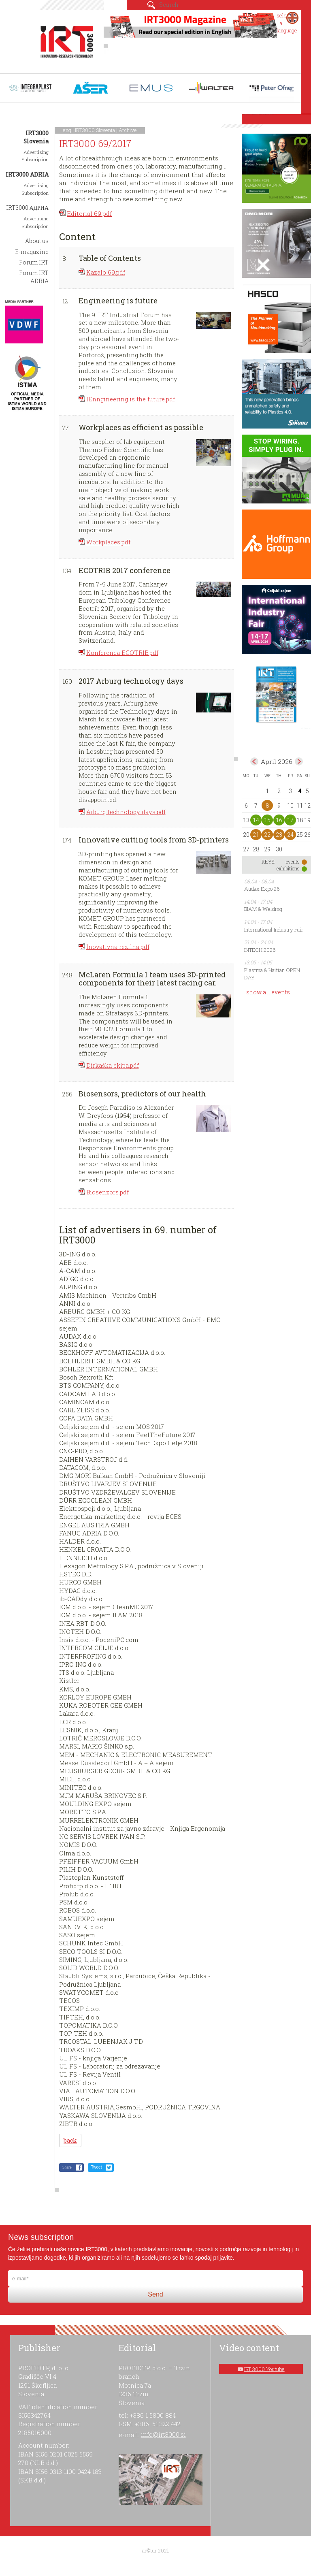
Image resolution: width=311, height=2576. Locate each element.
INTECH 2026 (260, 949)
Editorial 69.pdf (89, 213)
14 (256, 820)
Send (155, 2294)
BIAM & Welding (263, 909)
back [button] (70, 2140)
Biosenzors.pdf (107, 1192)
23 (279, 835)
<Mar (254, 761)
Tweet (96, 2167)
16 (279, 820)
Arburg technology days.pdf (126, 812)
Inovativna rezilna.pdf (117, 947)
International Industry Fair (273, 929)
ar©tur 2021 (155, 2550)
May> (299, 761)
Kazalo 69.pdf (105, 272)
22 (267, 835)
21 (256, 835)
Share (67, 2167)
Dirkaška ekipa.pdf (112, 1065)
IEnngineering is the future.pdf (130, 399)
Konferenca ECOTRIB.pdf (122, 653)
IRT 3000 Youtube (264, 2369)
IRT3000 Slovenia (95, 130)
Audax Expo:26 (262, 888)
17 (290, 820)
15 (267, 820)
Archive (128, 130)
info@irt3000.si (163, 2434)
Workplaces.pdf (108, 542)
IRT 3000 (67, 40)
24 (290, 835)
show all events (268, 992)
